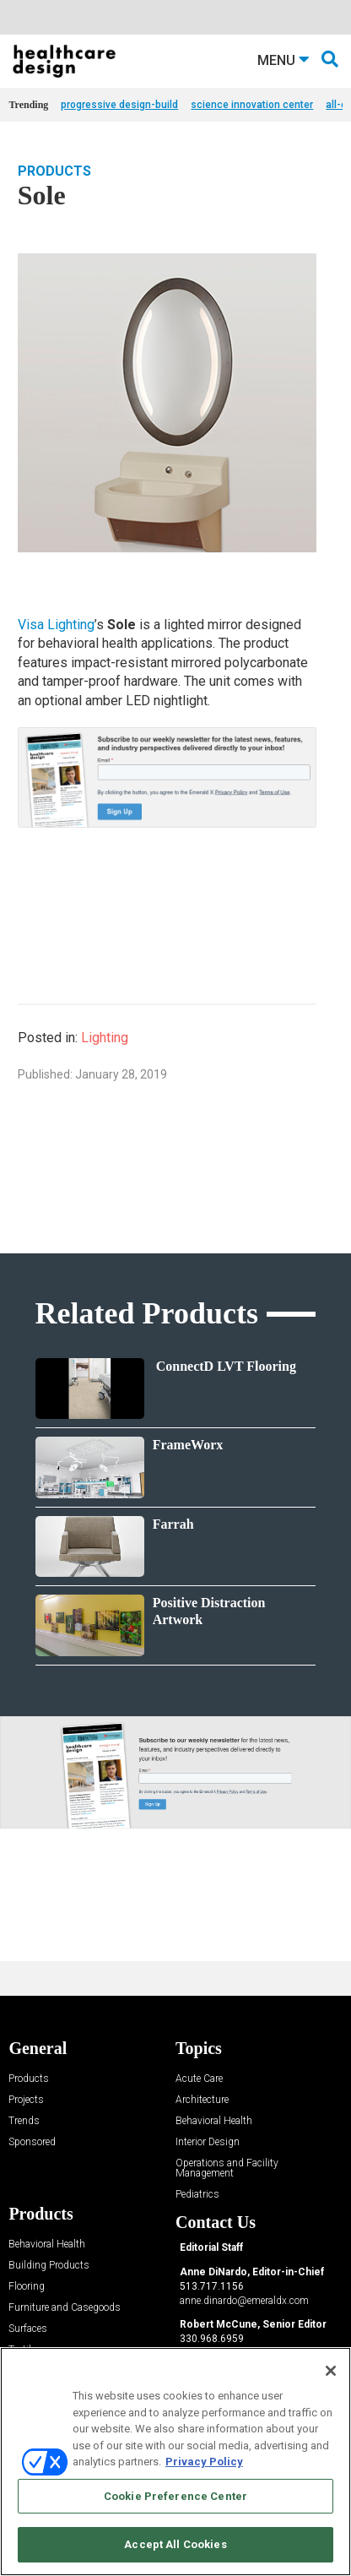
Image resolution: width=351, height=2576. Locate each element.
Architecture (202, 2100)
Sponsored (32, 2142)
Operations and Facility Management (227, 2168)
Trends (24, 2121)
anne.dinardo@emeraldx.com (244, 2301)
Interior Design (208, 2142)
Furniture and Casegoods (64, 2307)
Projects (26, 2100)
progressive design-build (119, 105)
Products (54, 171)
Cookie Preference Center (175, 2496)
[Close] (330, 2370)
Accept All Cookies (175, 2544)
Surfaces (27, 2328)
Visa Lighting (56, 625)
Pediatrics (197, 2194)
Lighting (104, 1038)
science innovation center (252, 105)
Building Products (48, 2265)
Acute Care (199, 2078)
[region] (175, 2461)
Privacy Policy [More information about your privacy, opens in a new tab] (204, 2461)
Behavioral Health (214, 2121)
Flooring (26, 2286)
